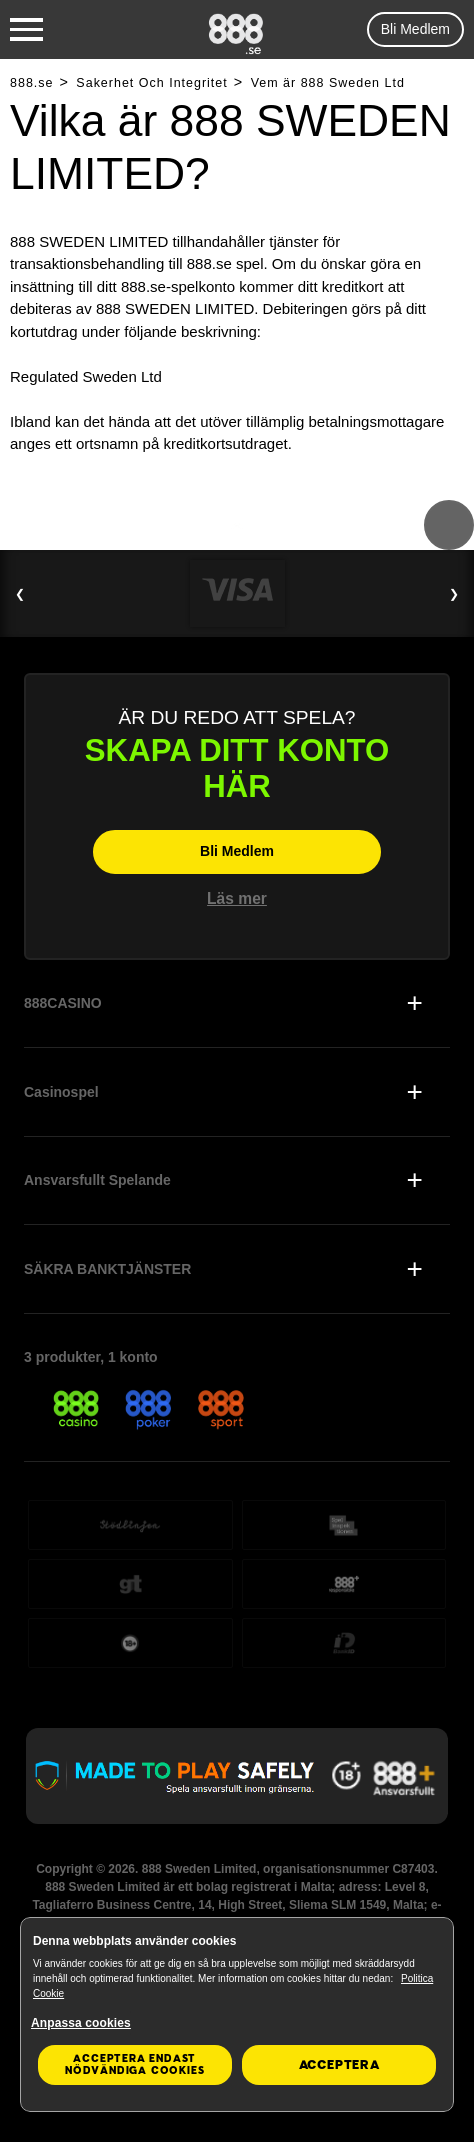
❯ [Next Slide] (454, 594)
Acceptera (339, 2065)
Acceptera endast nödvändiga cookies (134, 2064)
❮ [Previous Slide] (20, 594)
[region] (237, 2014)
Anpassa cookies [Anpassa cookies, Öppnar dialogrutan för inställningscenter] (81, 2023)
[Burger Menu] (26, 30)
